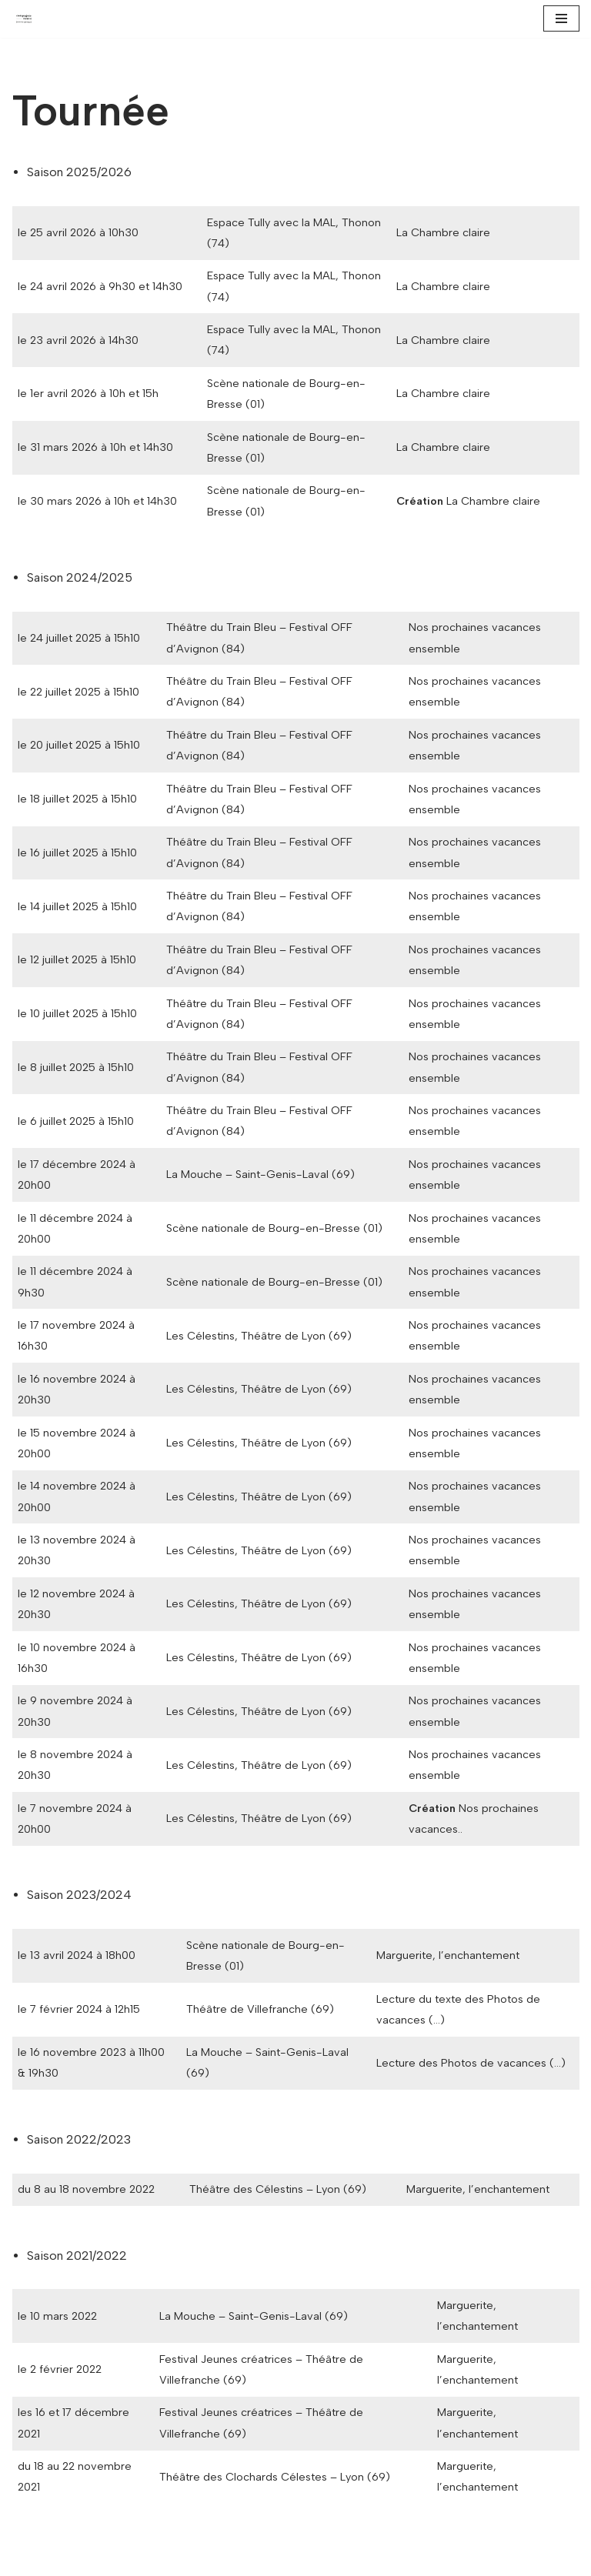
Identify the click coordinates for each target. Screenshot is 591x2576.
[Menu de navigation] (561, 18)
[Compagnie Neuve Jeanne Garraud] (28, 19)
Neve (26, 2559)
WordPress (152, 2559)
